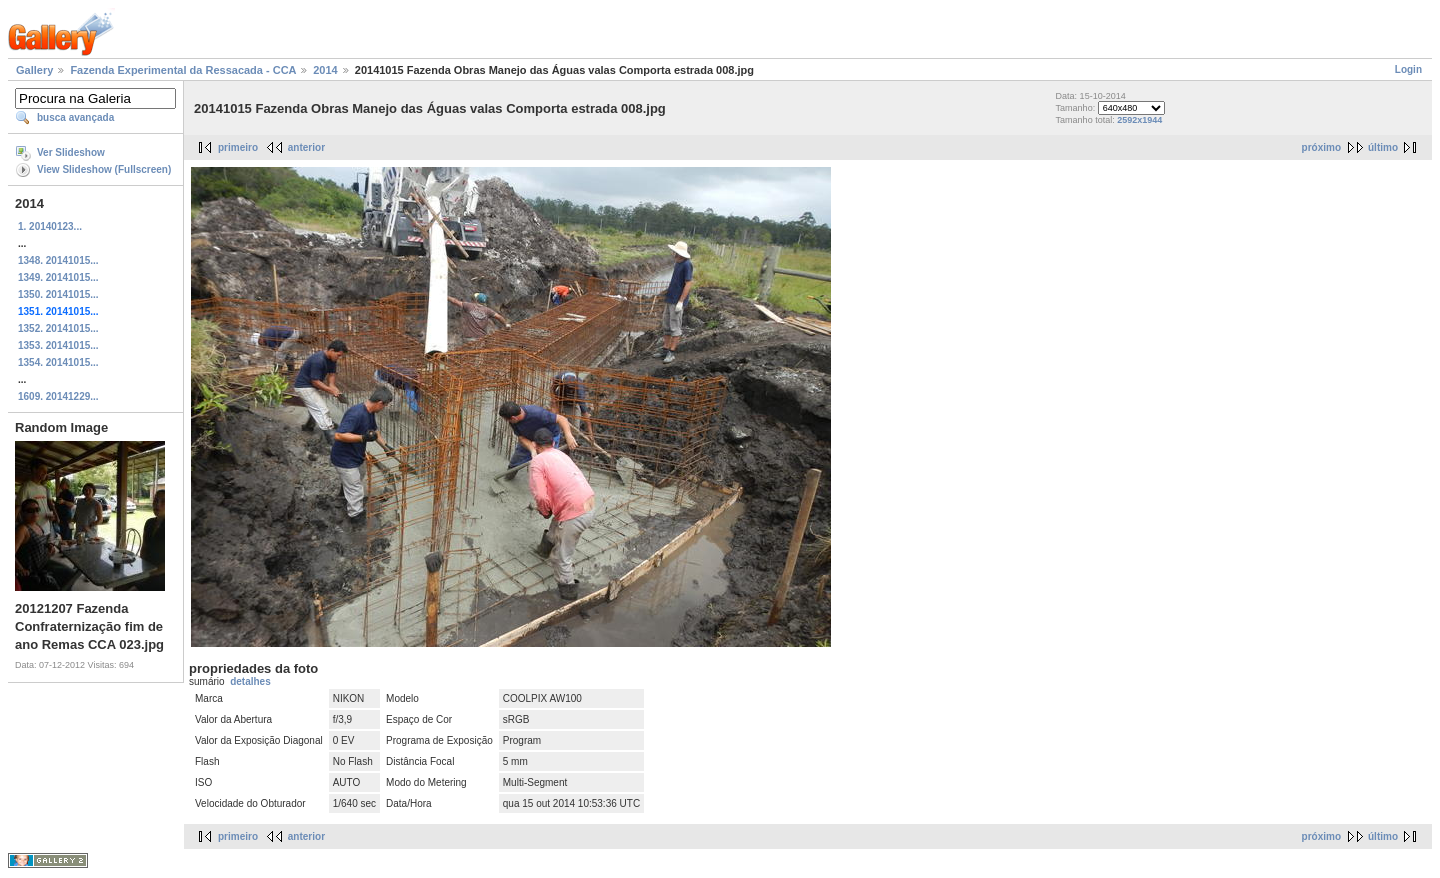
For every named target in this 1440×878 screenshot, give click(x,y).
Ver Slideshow (71, 152)
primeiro (238, 147)
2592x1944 (1139, 120)
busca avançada (75, 117)
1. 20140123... (50, 226)
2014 (325, 70)
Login (1408, 69)
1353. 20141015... (58, 345)
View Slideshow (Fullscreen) (104, 169)
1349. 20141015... (58, 277)
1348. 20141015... (58, 260)
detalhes (250, 681)
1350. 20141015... (58, 294)
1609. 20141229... (58, 396)
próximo (1321, 147)
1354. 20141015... (58, 362)
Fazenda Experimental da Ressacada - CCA (183, 70)
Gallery (34, 70)
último (1383, 147)
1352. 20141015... (58, 328)
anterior (306, 147)
